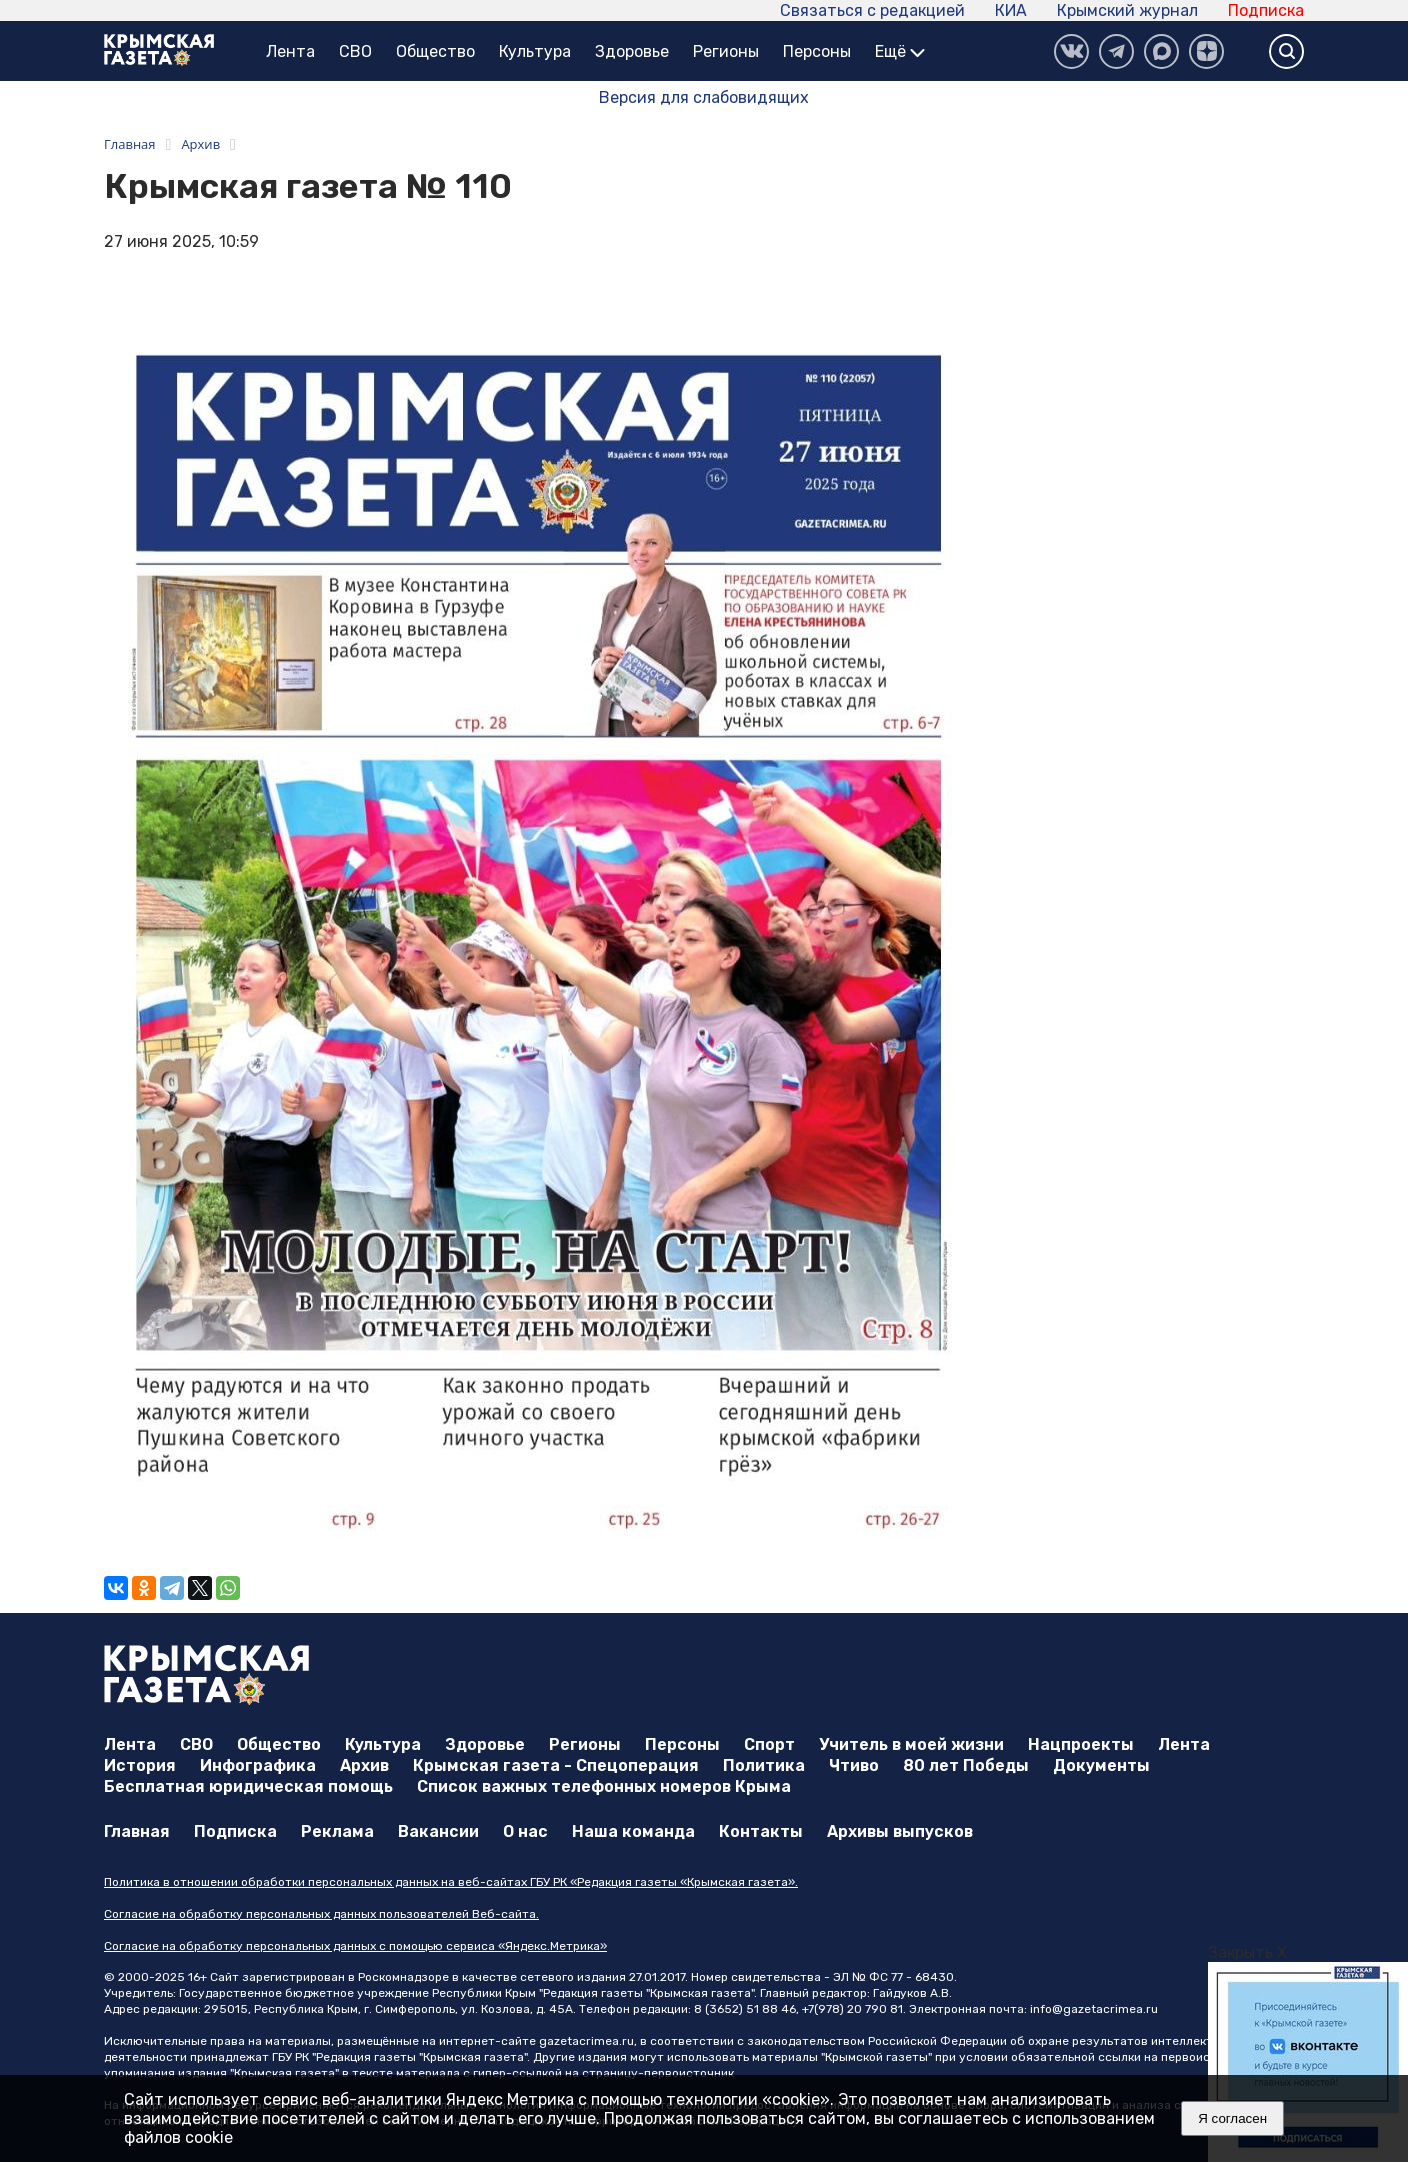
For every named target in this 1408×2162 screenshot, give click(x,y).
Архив (364, 1765)
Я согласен (1232, 2118)
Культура (535, 51)
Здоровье (632, 51)
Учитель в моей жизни (911, 1744)
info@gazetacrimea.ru (1094, 2009)
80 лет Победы (966, 1765)
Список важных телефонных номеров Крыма (604, 1786)
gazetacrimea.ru (586, 2041)
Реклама (337, 1831)
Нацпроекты (1081, 1744)
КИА (1011, 10)
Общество (435, 51)
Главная (137, 1831)
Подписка (1266, 10)
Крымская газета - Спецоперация (556, 1765)
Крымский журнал (1127, 10)
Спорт (769, 1744)
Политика (764, 1765)
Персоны (817, 51)
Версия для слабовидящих (704, 97)
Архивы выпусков (900, 1831)
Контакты (761, 1831)
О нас (525, 1831)
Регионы (726, 51)
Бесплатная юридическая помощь (248, 1786)
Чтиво (854, 1765)
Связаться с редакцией (872, 10)
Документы (1101, 1765)
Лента (290, 51)
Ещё (900, 51)
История (140, 1765)
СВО (355, 51)
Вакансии (438, 1831)
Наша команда (633, 1831)
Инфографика (258, 1765)
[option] (1308, 2062)
